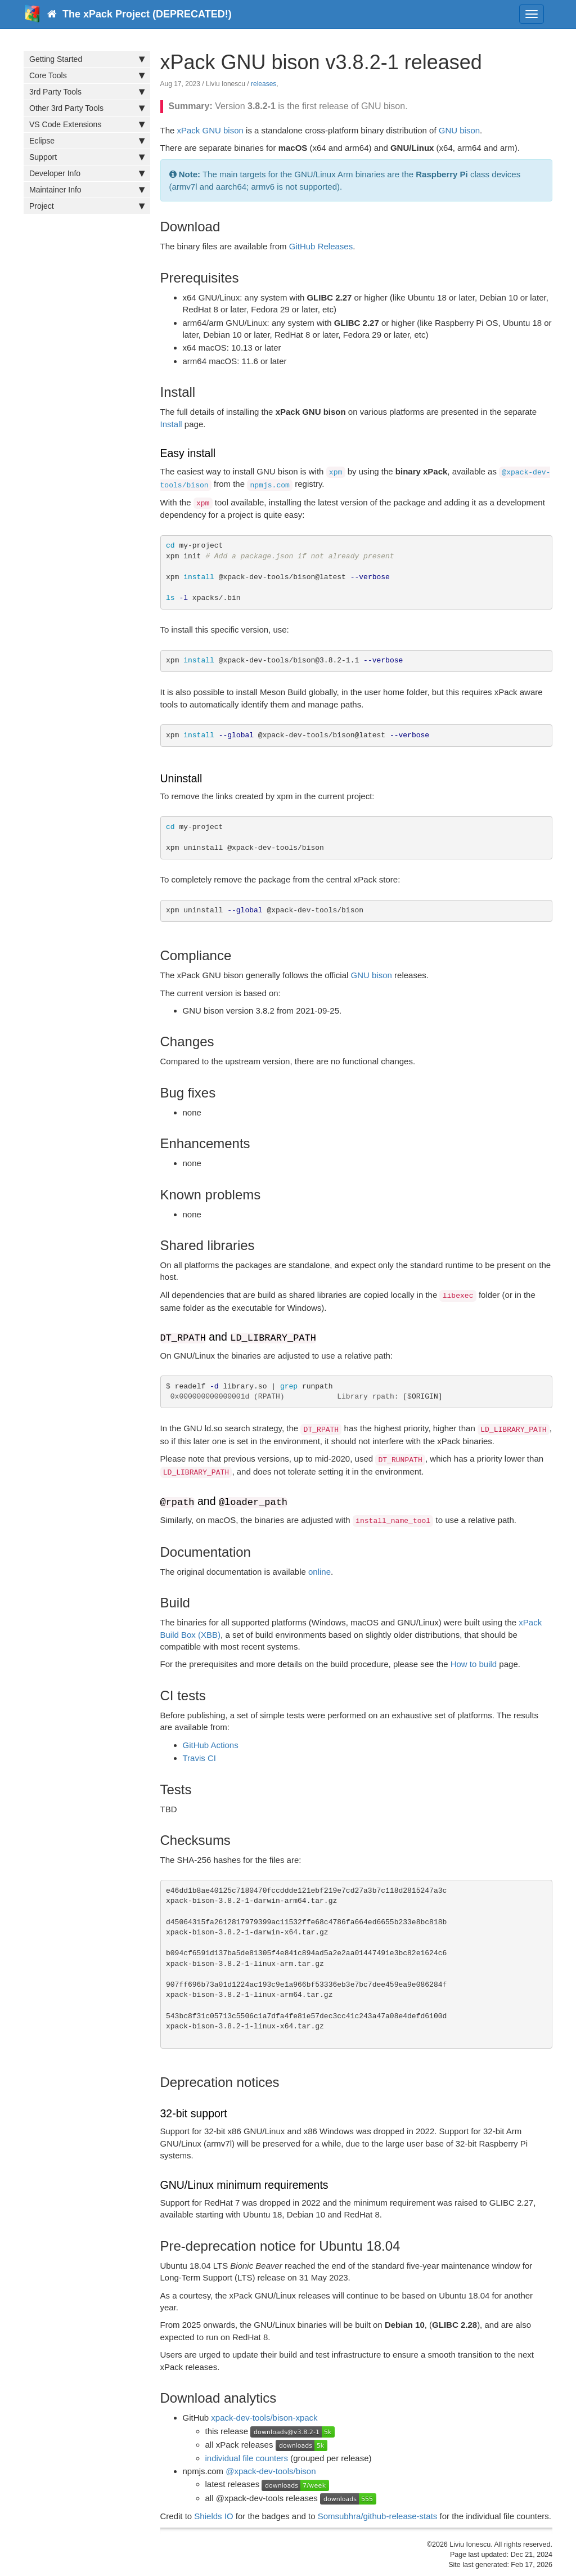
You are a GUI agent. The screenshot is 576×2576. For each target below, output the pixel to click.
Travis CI (199, 1758)
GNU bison (459, 130)
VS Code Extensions (87, 124)
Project (87, 206)
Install (171, 424)
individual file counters (247, 2458)
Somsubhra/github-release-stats (378, 2516)
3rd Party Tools (87, 91)
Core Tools (87, 75)
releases (263, 84)
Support (87, 157)
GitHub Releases (321, 246)
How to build (474, 1664)
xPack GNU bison (210, 130)
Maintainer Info (87, 189)
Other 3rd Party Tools (87, 108)
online (319, 1571)
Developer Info (87, 173)
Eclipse (87, 140)
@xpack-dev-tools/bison (271, 2471)
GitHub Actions (210, 1745)
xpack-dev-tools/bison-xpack (264, 2417)
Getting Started (87, 59)
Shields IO (213, 2516)
